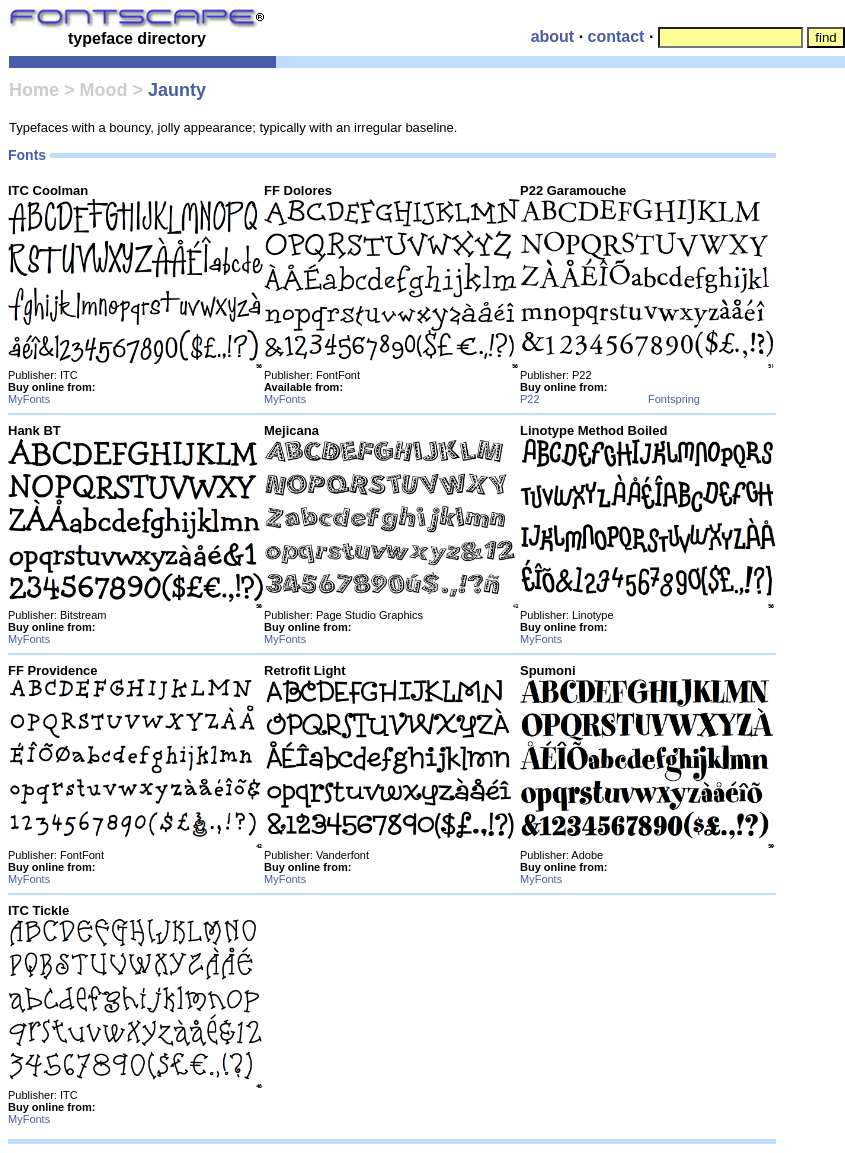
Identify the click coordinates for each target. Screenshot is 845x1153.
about (553, 36)
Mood (103, 90)
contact (616, 36)
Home (34, 90)
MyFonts (29, 399)
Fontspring (674, 399)
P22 (530, 399)
